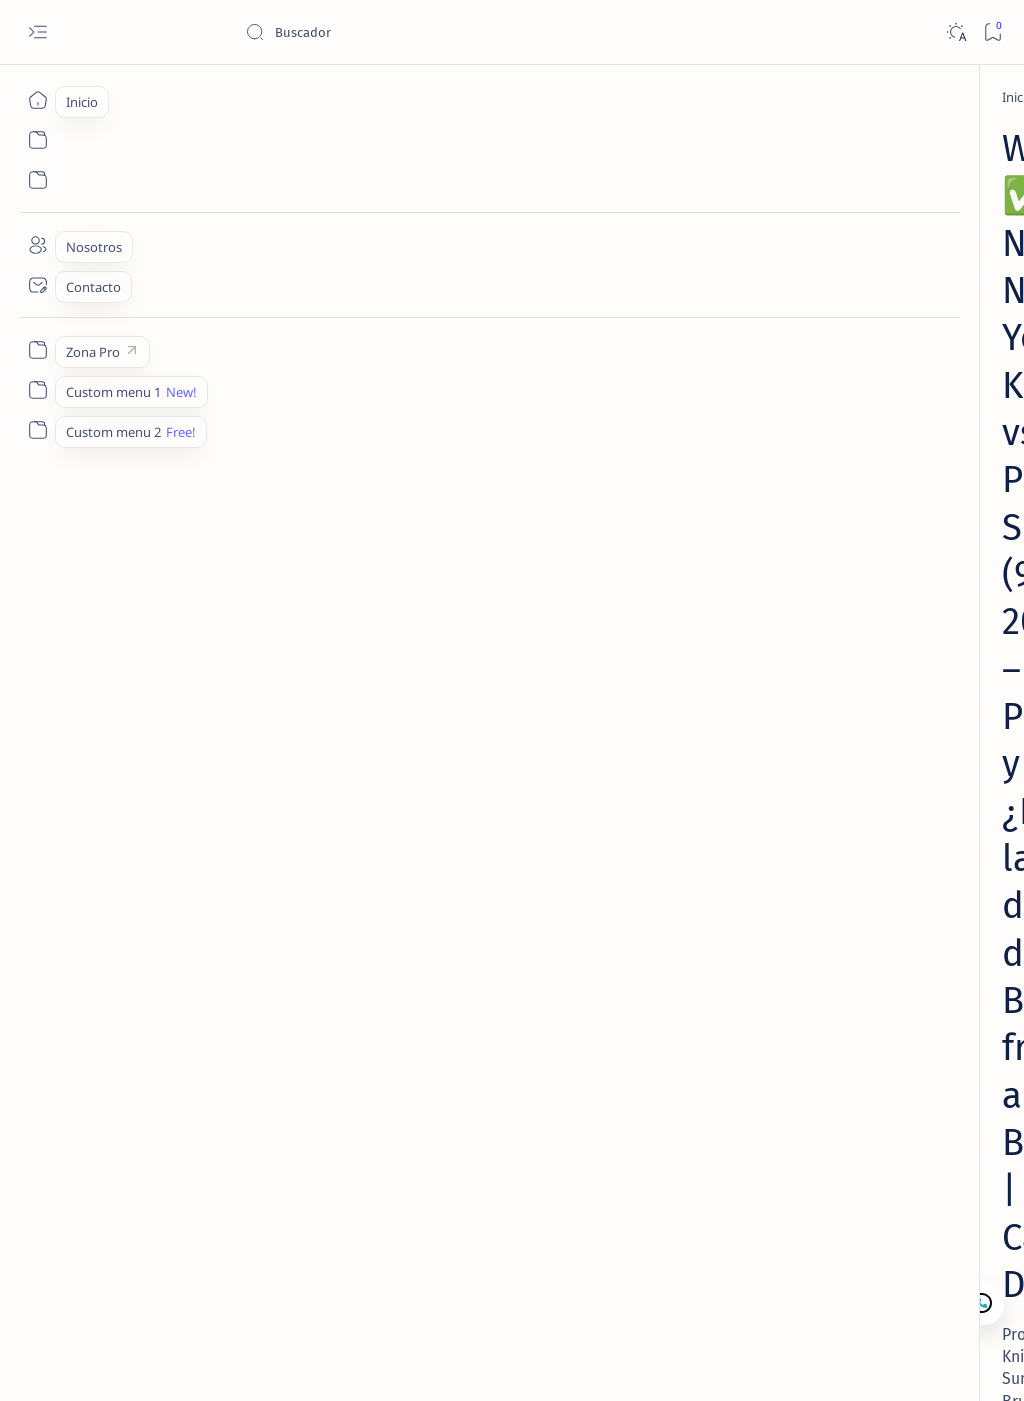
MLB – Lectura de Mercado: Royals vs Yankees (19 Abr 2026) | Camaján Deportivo (871, 721)
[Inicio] (37, 100)
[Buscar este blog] (395, 32)
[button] (903, 1361)
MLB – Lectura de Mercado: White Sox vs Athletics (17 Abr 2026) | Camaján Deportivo (881, 611)
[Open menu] (37, 32)
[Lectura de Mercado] (888, 343)
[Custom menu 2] (37, 430)
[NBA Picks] (179, 97)
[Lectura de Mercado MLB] (903, 562)
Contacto (833, 803)
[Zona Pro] (37, 350)
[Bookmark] (992, 32)
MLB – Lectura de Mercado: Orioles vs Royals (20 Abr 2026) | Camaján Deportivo (886, 502)
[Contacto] (37, 285)
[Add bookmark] (612, 461)
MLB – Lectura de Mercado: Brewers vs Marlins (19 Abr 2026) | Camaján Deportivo (871, 392)
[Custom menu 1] (37, 390)
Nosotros (908, 803)
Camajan (171, 1362)
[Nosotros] (37, 245)
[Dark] (955, 32)
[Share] (676, 461)
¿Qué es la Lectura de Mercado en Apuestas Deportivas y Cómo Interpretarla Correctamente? (886, 196)
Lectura (764, 803)
